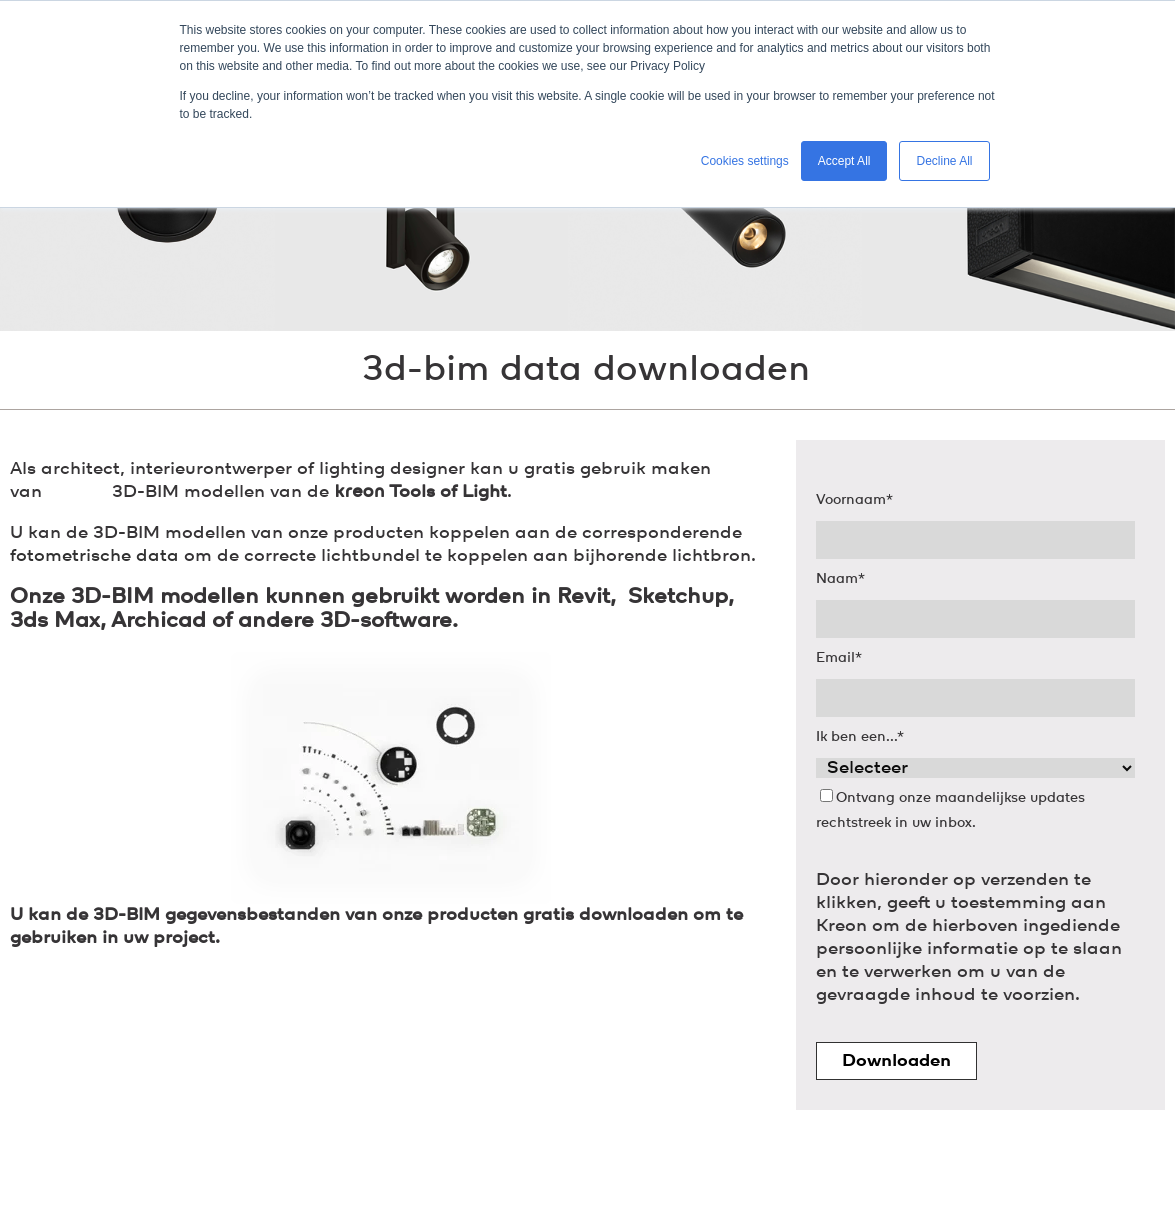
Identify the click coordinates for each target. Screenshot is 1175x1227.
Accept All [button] (844, 161)
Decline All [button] (944, 161)
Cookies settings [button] (745, 161)
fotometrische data (94, 556)
